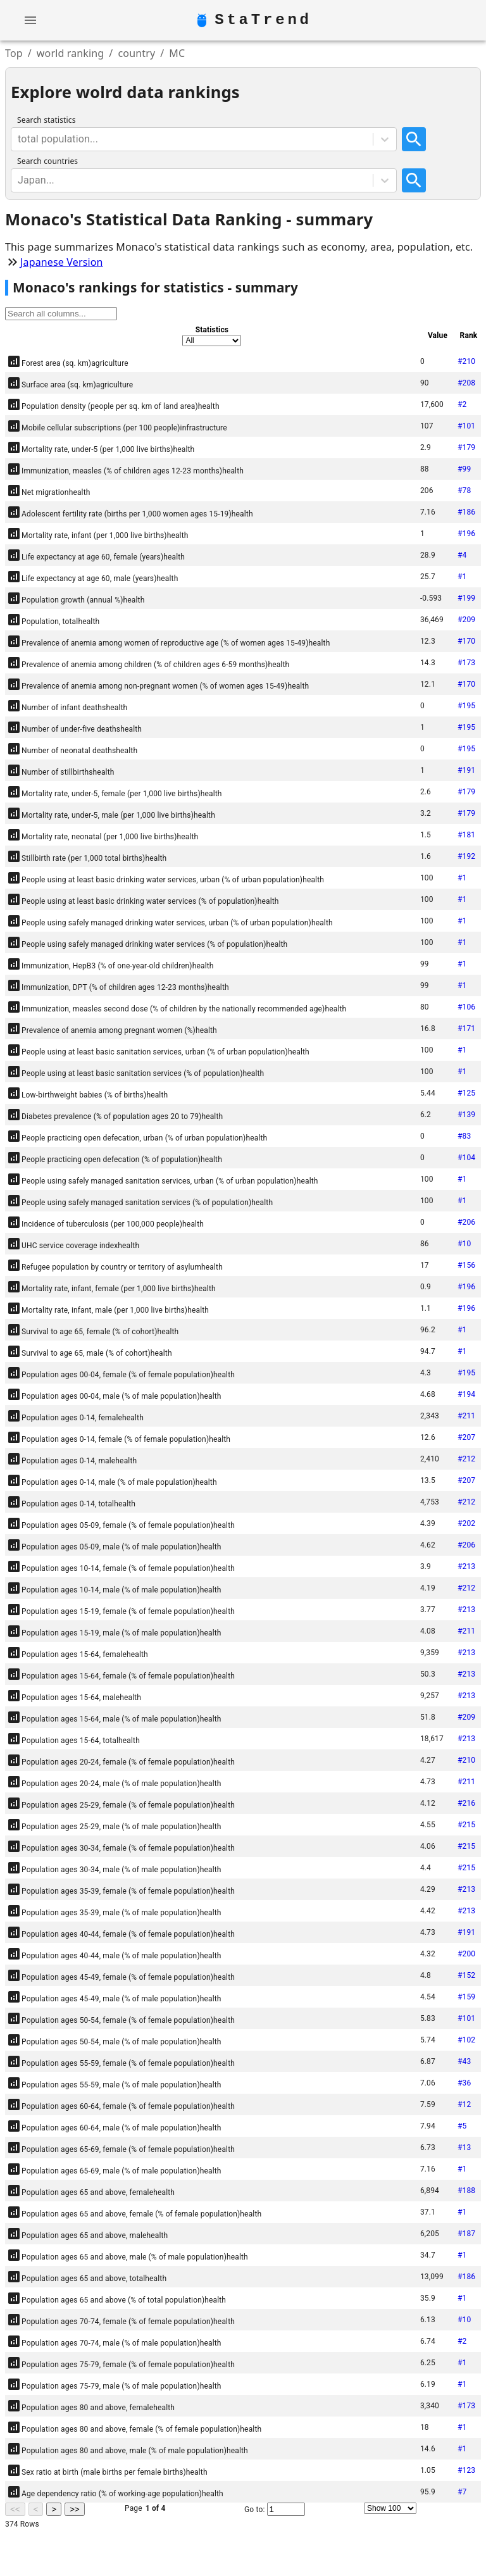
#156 (466, 1265)
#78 (464, 490)
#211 (466, 1415)
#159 (466, 1996)
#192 (466, 856)
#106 (466, 1007)
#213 (466, 1566)
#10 (464, 1243)
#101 (466, 426)
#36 (464, 2083)
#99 (464, 469)
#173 (466, 662)
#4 (462, 555)
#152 (466, 1975)
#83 (464, 1136)
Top (14, 53)
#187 (466, 2233)
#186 (466, 512)
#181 (466, 834)
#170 (466, 641)
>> (75, 2509)
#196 (466, 533)
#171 (466, 1028)
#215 (466, 1824)
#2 (462, 404)
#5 (462, 2126)
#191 (466, 770)
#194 (466, 1394)
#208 (466, 382)
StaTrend (263, 20)
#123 (466, 2470)
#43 (464, 2061)
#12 (464, 2104)
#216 (466, 1803)
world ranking (70, 53)
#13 (464, 2147)
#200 (466, 1953)
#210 (466, 361)
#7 (462, 2491)
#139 (466, 1114)
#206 (466, 1222)
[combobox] (19, 139)
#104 (466, 1157)
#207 (466, 1437)
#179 (466, 447)
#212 (466, 1458)
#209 (466, 619)
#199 (466, 598)
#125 (466, 1093)
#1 (462, 576)
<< (15, 2509)
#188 (466, 2190)
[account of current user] (30, 20)
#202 (466, 1523)
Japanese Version (61, 262)
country (136, 53)
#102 (466, 2039)
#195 (466, 705)
